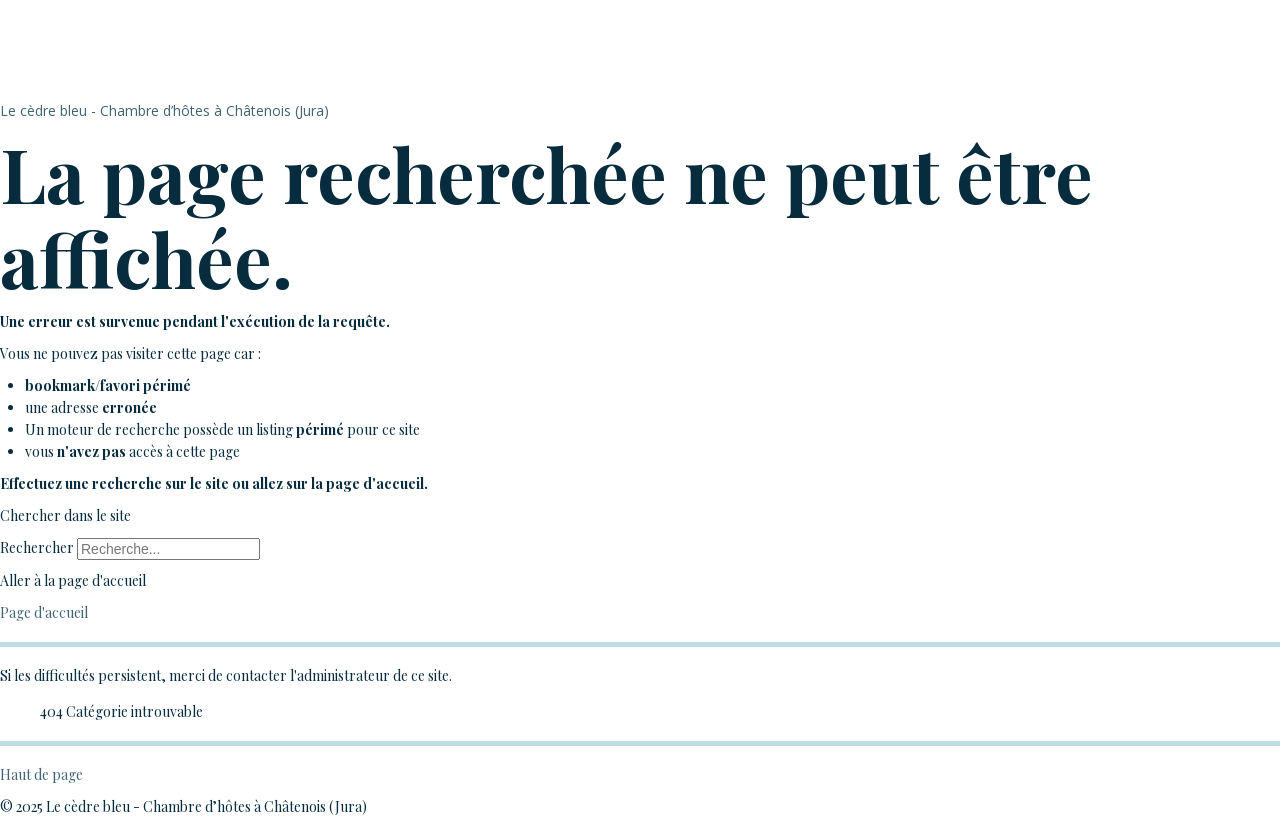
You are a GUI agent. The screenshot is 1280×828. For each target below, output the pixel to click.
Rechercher (37, 547)
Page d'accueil (44, 612)
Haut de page (41, 774)
